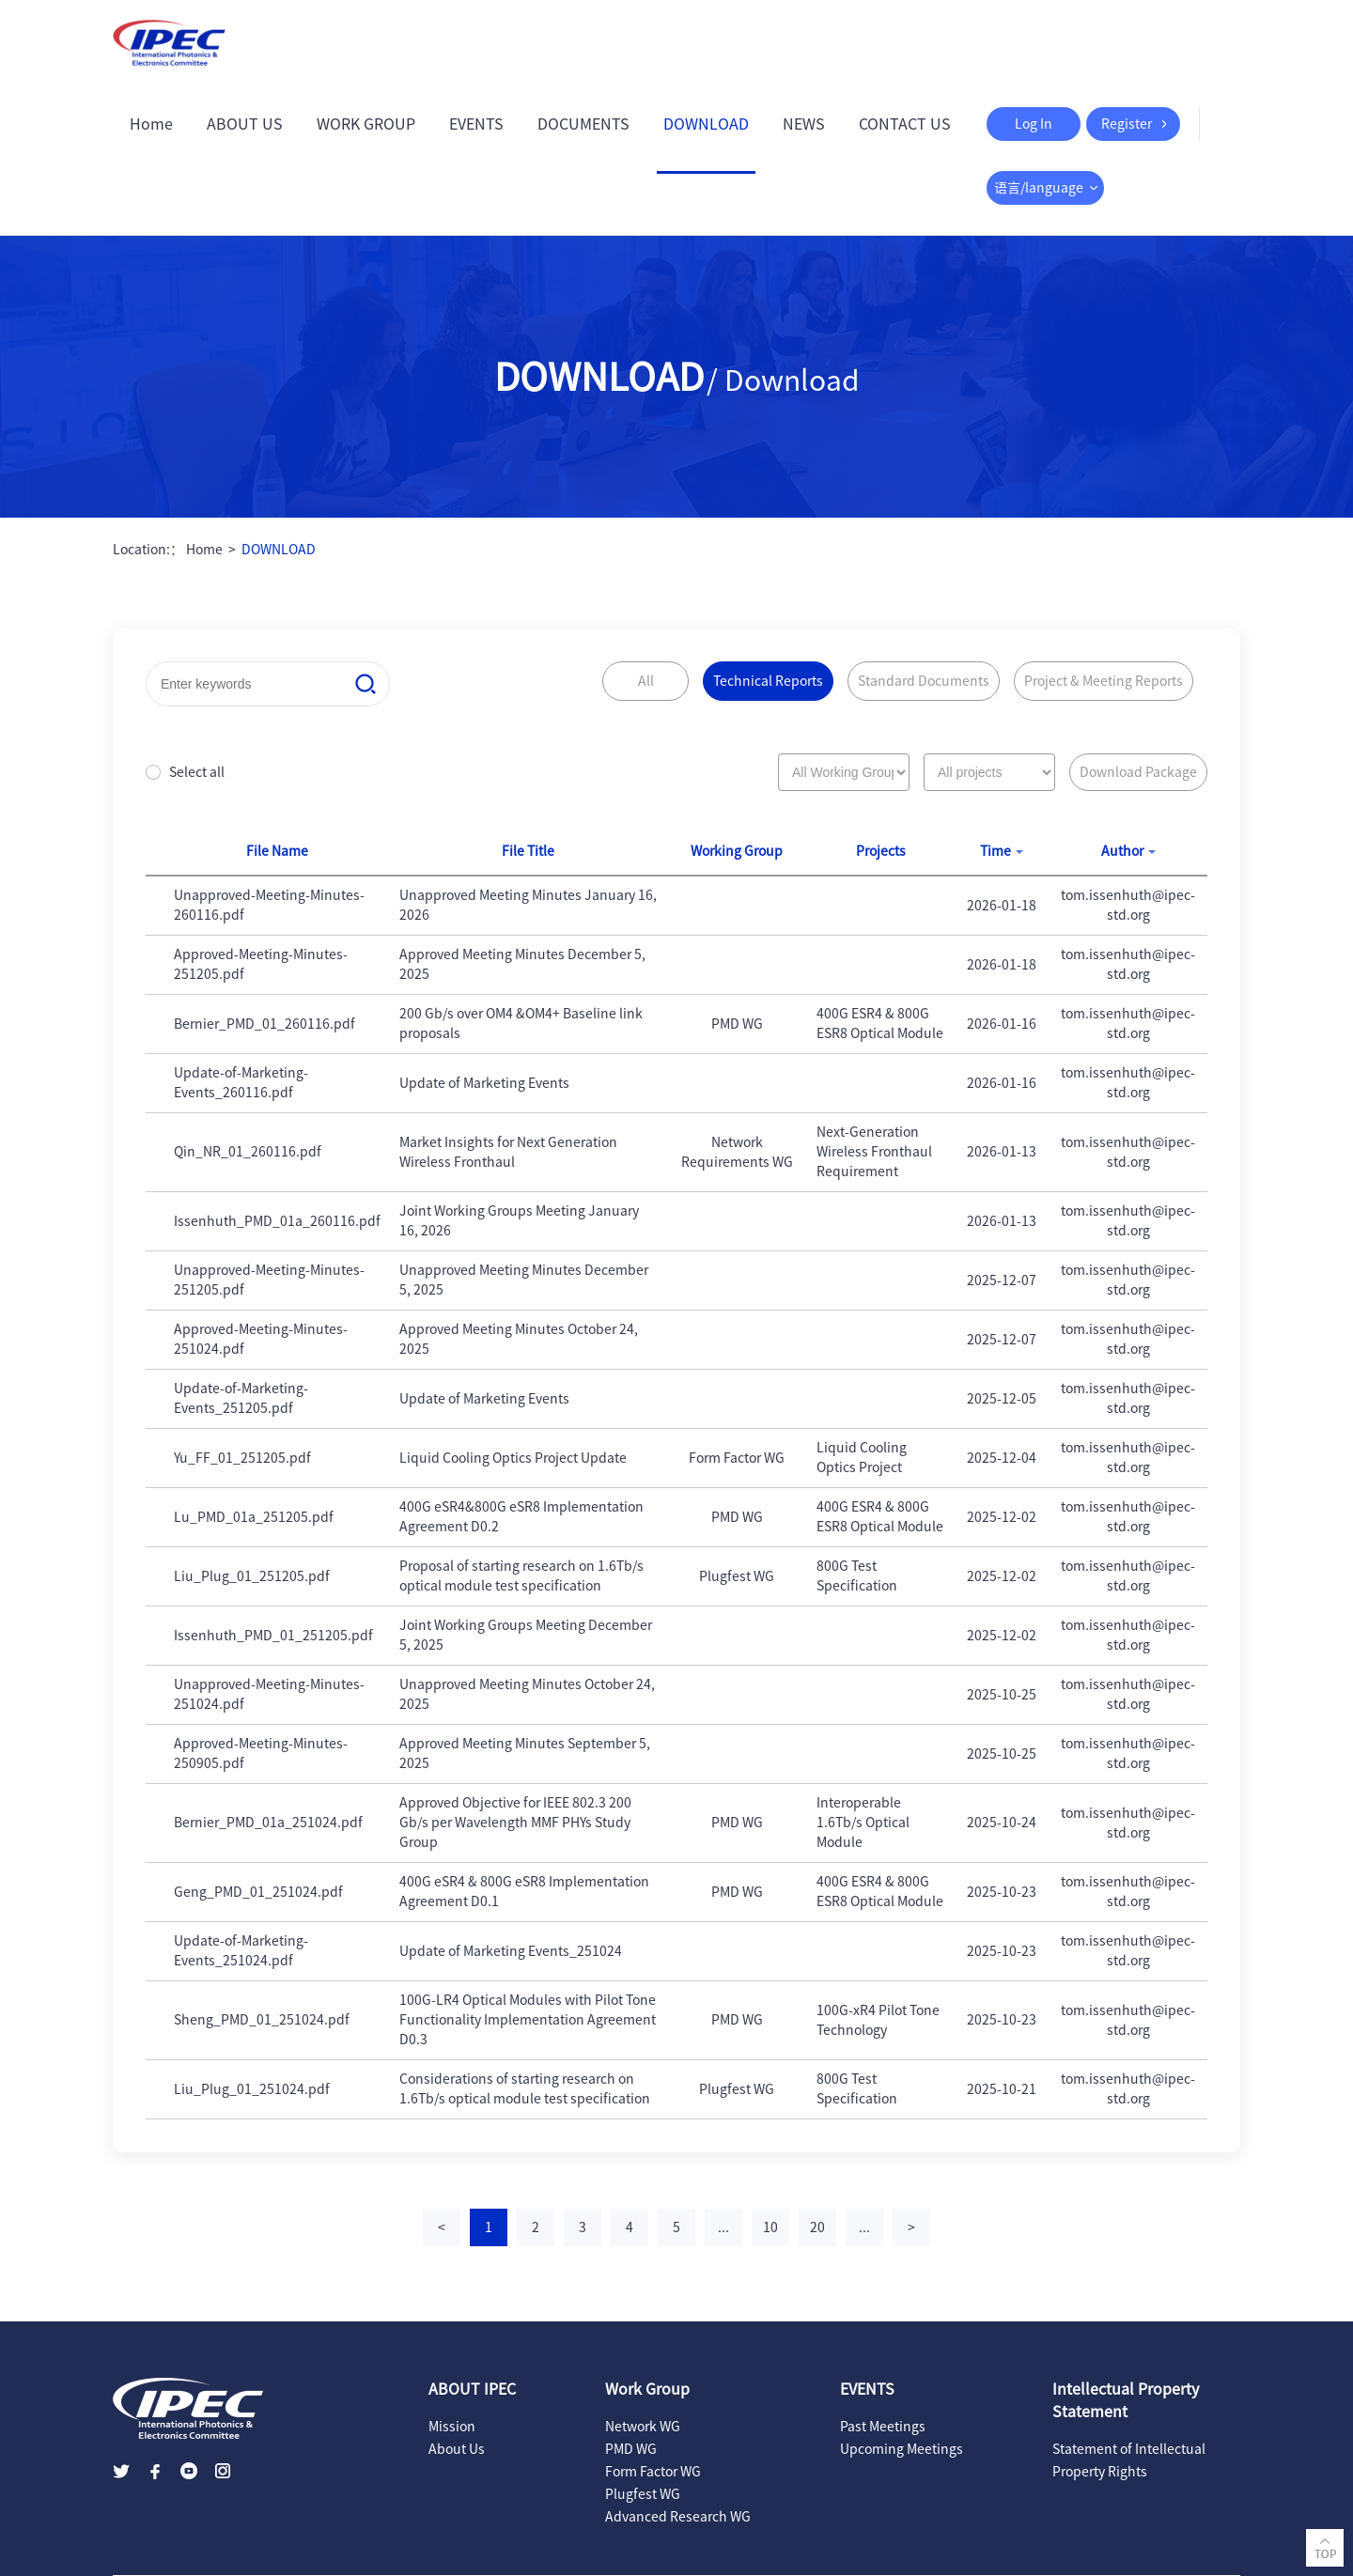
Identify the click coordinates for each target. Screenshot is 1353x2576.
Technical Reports (768, 681)
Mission (451, 2426)
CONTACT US (905, 124)
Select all (197, 772)
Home (151, 124)
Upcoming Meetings (901, 2449)
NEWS (804, 124)
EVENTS (476, 124)
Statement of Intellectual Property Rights (1128, 2460)
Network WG (642, 2426)
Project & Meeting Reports (1103, 681)
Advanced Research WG (678, 2516)
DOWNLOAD (706, 124)
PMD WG (631, 2449)
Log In (1033, 124)
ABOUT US (245, 124)
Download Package (1138, 772)
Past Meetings (882, 2426)
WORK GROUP (366, 124)
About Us (456, 2449)
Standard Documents (923, 681)
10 (770, 2227)
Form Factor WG (653, 2471)
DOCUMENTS (583, 124)
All (646, 681)
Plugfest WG (642, 2494)
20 (817, 2227)
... (723, 2227)
